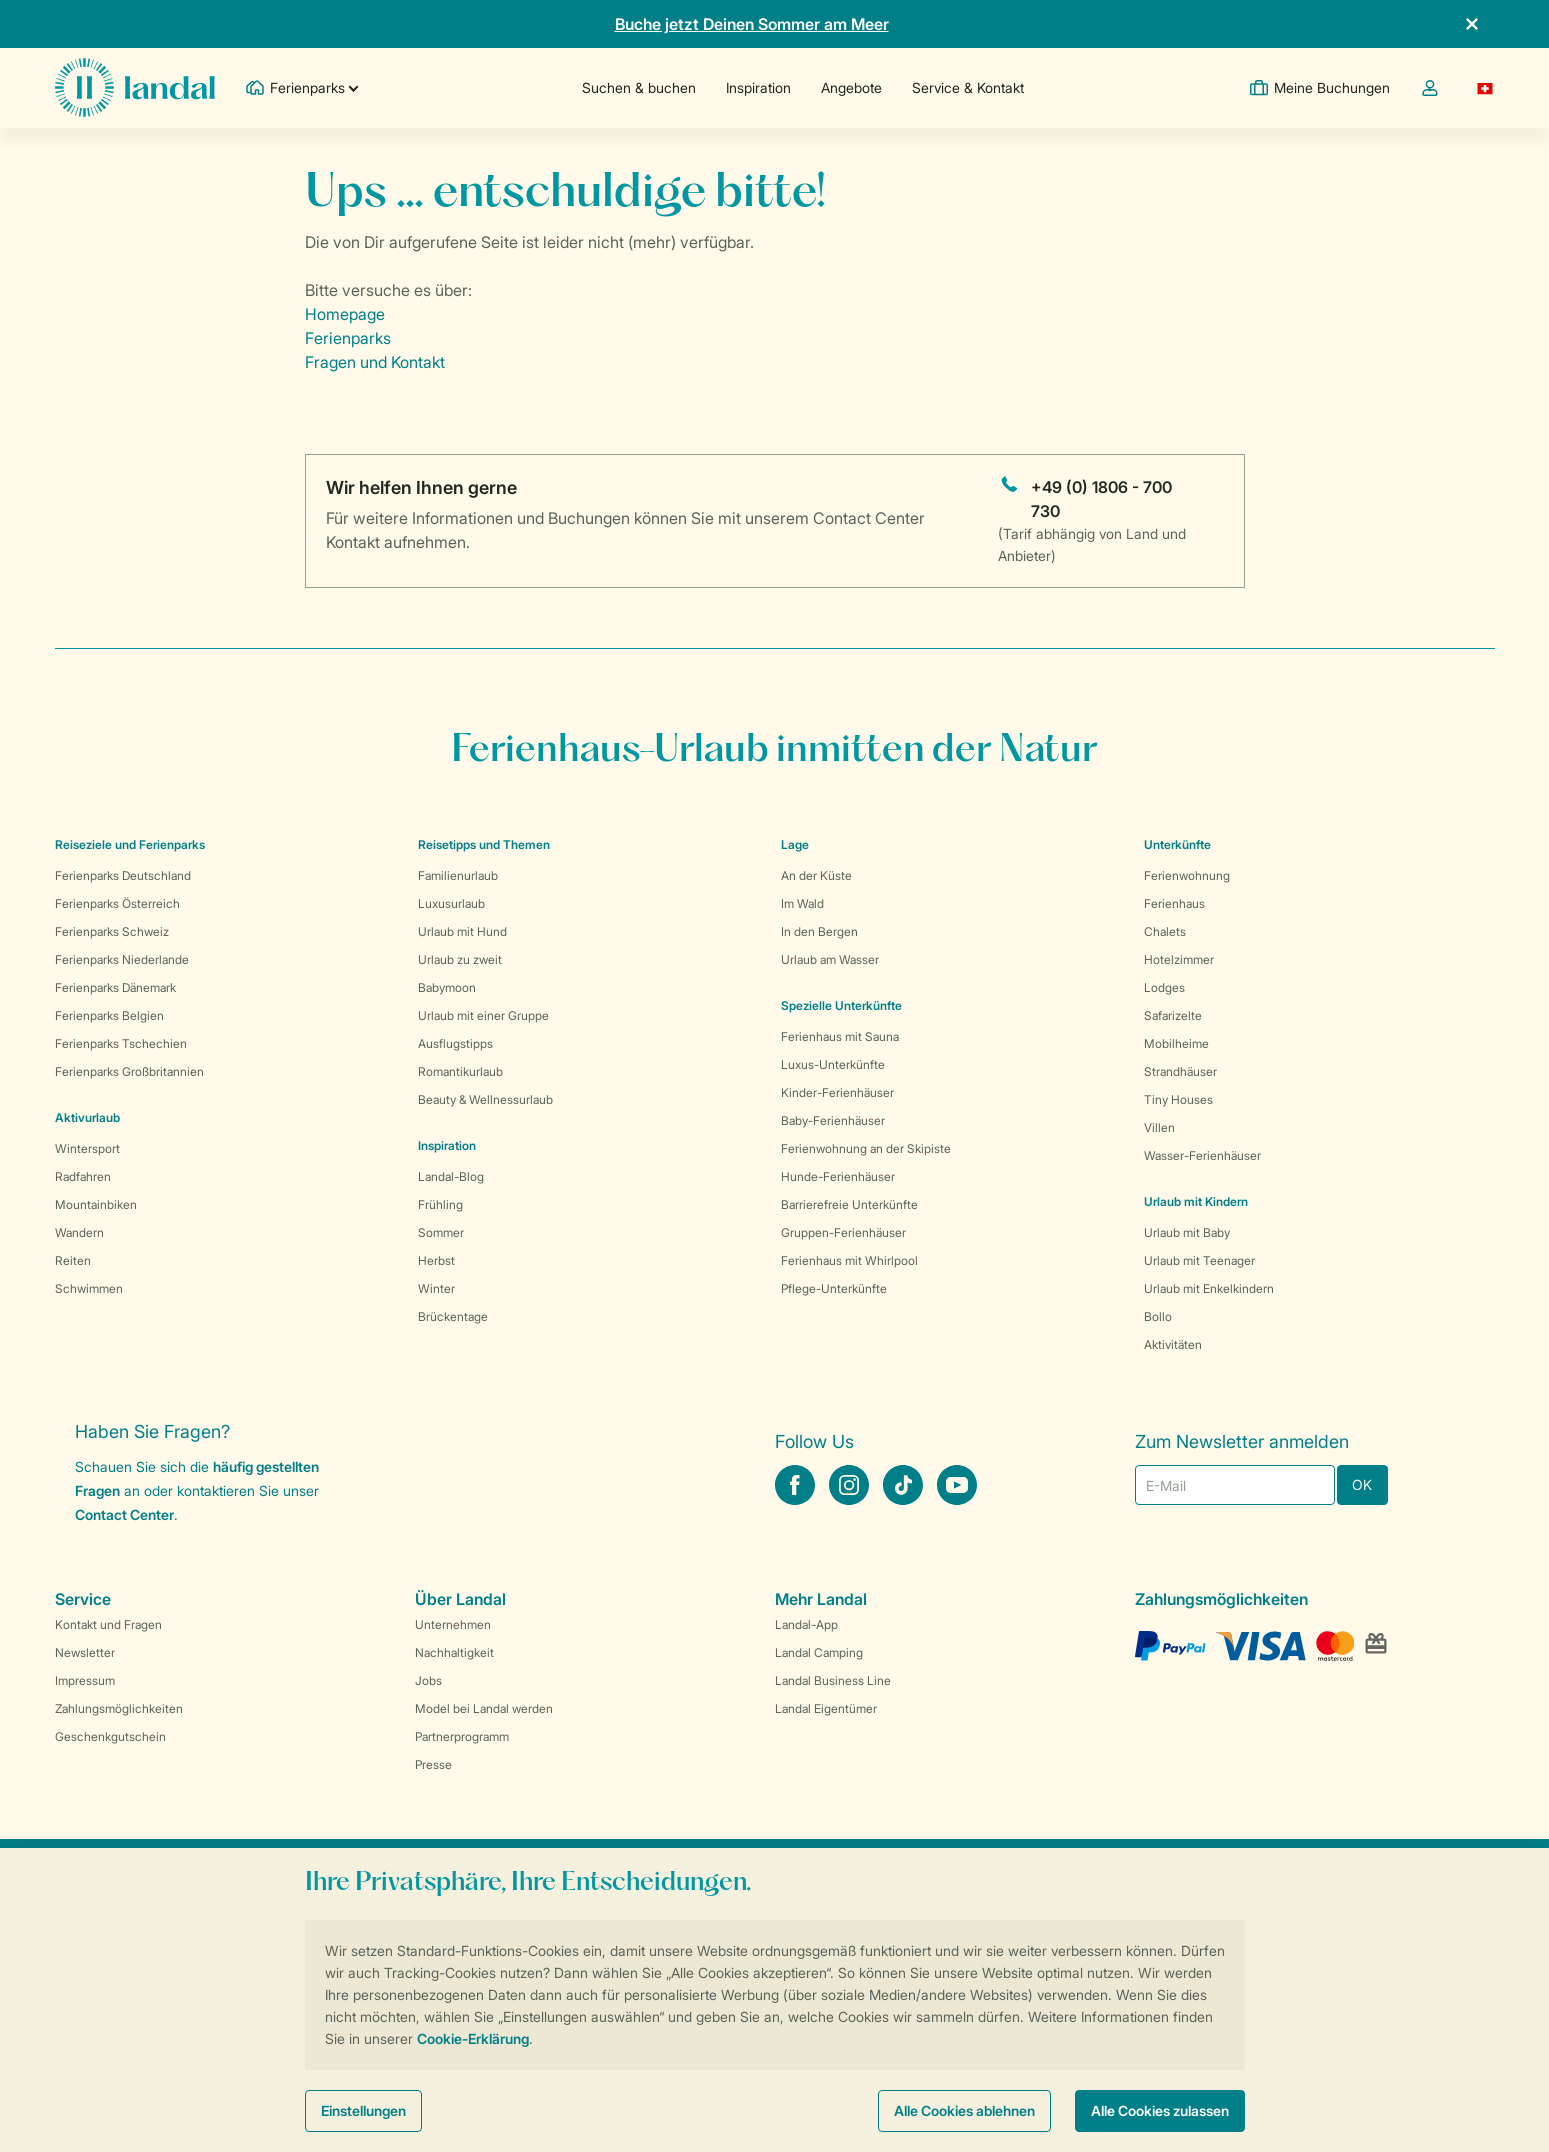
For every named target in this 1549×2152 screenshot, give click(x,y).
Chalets (1165, 931)
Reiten (73, 1260)
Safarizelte (1173, 1015)
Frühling (440, 1204)
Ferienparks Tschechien (121, 1043)
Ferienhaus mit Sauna (840, 1036)
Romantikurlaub (460, 1071)
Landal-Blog (451, 1176)
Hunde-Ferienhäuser (838, 1176)
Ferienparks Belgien (109, 1015)
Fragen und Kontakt (375, 362)
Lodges (1164, 987)
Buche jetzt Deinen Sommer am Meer (752, 24)
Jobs (428, 1680)
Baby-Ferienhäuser (833, 1120)
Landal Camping (819, 1652)
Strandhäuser (1180, 1071)
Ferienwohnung (1187, 875)
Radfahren (83, 1176)
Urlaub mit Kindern (1196, 1201)
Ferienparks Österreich (117, 903)
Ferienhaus (1174, 903)
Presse (433, 1764)
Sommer (441, 1232)
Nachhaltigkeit (454, 1652)
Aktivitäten (1173, 1344)
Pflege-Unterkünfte (834, 1288)
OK (1362, 1484)
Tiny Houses (1178, 1099)
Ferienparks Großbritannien (129, 1071)
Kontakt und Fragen (108, 1624)
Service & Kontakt (968, 87)
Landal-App (806, 1624)
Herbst (436, 1260)
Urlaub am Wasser (830, 959)
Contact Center (124, 1514)
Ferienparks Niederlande (122, 959)
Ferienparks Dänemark (115, 987)
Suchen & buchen (639, 87)
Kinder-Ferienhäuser (837, 1092)
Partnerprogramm (462, 1736)
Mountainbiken (96, 1204)
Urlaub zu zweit (460, 959)
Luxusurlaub (451, 903)
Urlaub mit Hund (462, 931)
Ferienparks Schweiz (112, 931)
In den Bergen (819, 931)
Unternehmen (453, 1624)
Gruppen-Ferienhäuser (843, 1232)
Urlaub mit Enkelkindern (1209, 1288)
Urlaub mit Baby (1187, 1232)
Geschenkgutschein (110, 1736)
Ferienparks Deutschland (123, 875)
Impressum (85, 1680)
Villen (1159, 1127)
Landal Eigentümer (826, 1708)
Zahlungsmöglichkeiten (119, 1708)
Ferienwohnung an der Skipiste (866, 1148)
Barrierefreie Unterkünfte (849, 1204)
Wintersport (87, 1148)
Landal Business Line (833, 1680)
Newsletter (85, 1652)
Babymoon (447, 987)
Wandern (79, 1232)
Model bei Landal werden (484, 1708)
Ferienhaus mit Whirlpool (849, 1260)
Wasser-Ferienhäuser (1202, 1155)
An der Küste (816, 875)
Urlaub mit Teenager (1199, 1260)
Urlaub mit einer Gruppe (483, 1015)
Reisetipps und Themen (484, 844)
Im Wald (802, 903)
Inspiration (758, 87)
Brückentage (453, 1316)
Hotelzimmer (1179, 959)
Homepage (345, 314)
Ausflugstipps (455, 1043)
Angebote (851, 87)
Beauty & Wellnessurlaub (485, 1099)
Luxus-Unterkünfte (833, 1064)
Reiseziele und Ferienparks (130, 844)
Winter (436, 1288)
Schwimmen (89, 1288)
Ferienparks (348, 338)
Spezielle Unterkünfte (841, 1005)
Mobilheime (1176, 1043)
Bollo (1158, 1316)
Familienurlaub (458, 875)
